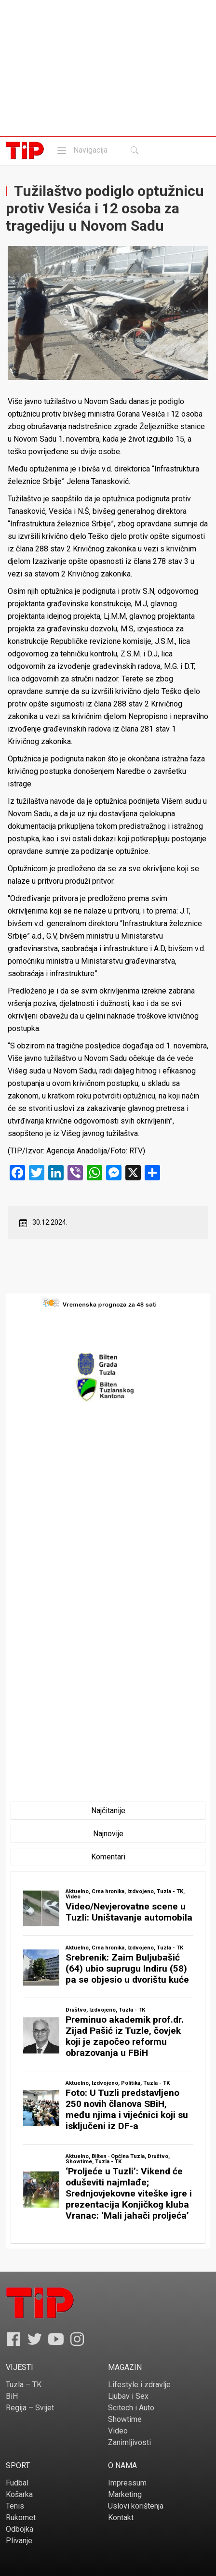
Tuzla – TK (23, 2384)
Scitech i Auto (131, 2407)
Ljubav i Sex (128, 2396)
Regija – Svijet (30, 2407)
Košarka (19, 2494)
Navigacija (81, 150)
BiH (12, 2396)
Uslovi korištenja (135, 2506)
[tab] (108, 1810)
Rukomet (21, 2517)
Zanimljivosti (129, 2442)
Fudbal (17, 2482)
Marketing (125, 2494)
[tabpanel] (108, 2057)
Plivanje (19, 2540)
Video (118, 2430)
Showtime (125, 2419)
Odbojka (19, 2529)
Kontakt (121, 2517)
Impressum (127, 2482)
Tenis (15, 2506)
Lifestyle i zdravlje (139, 2384)
